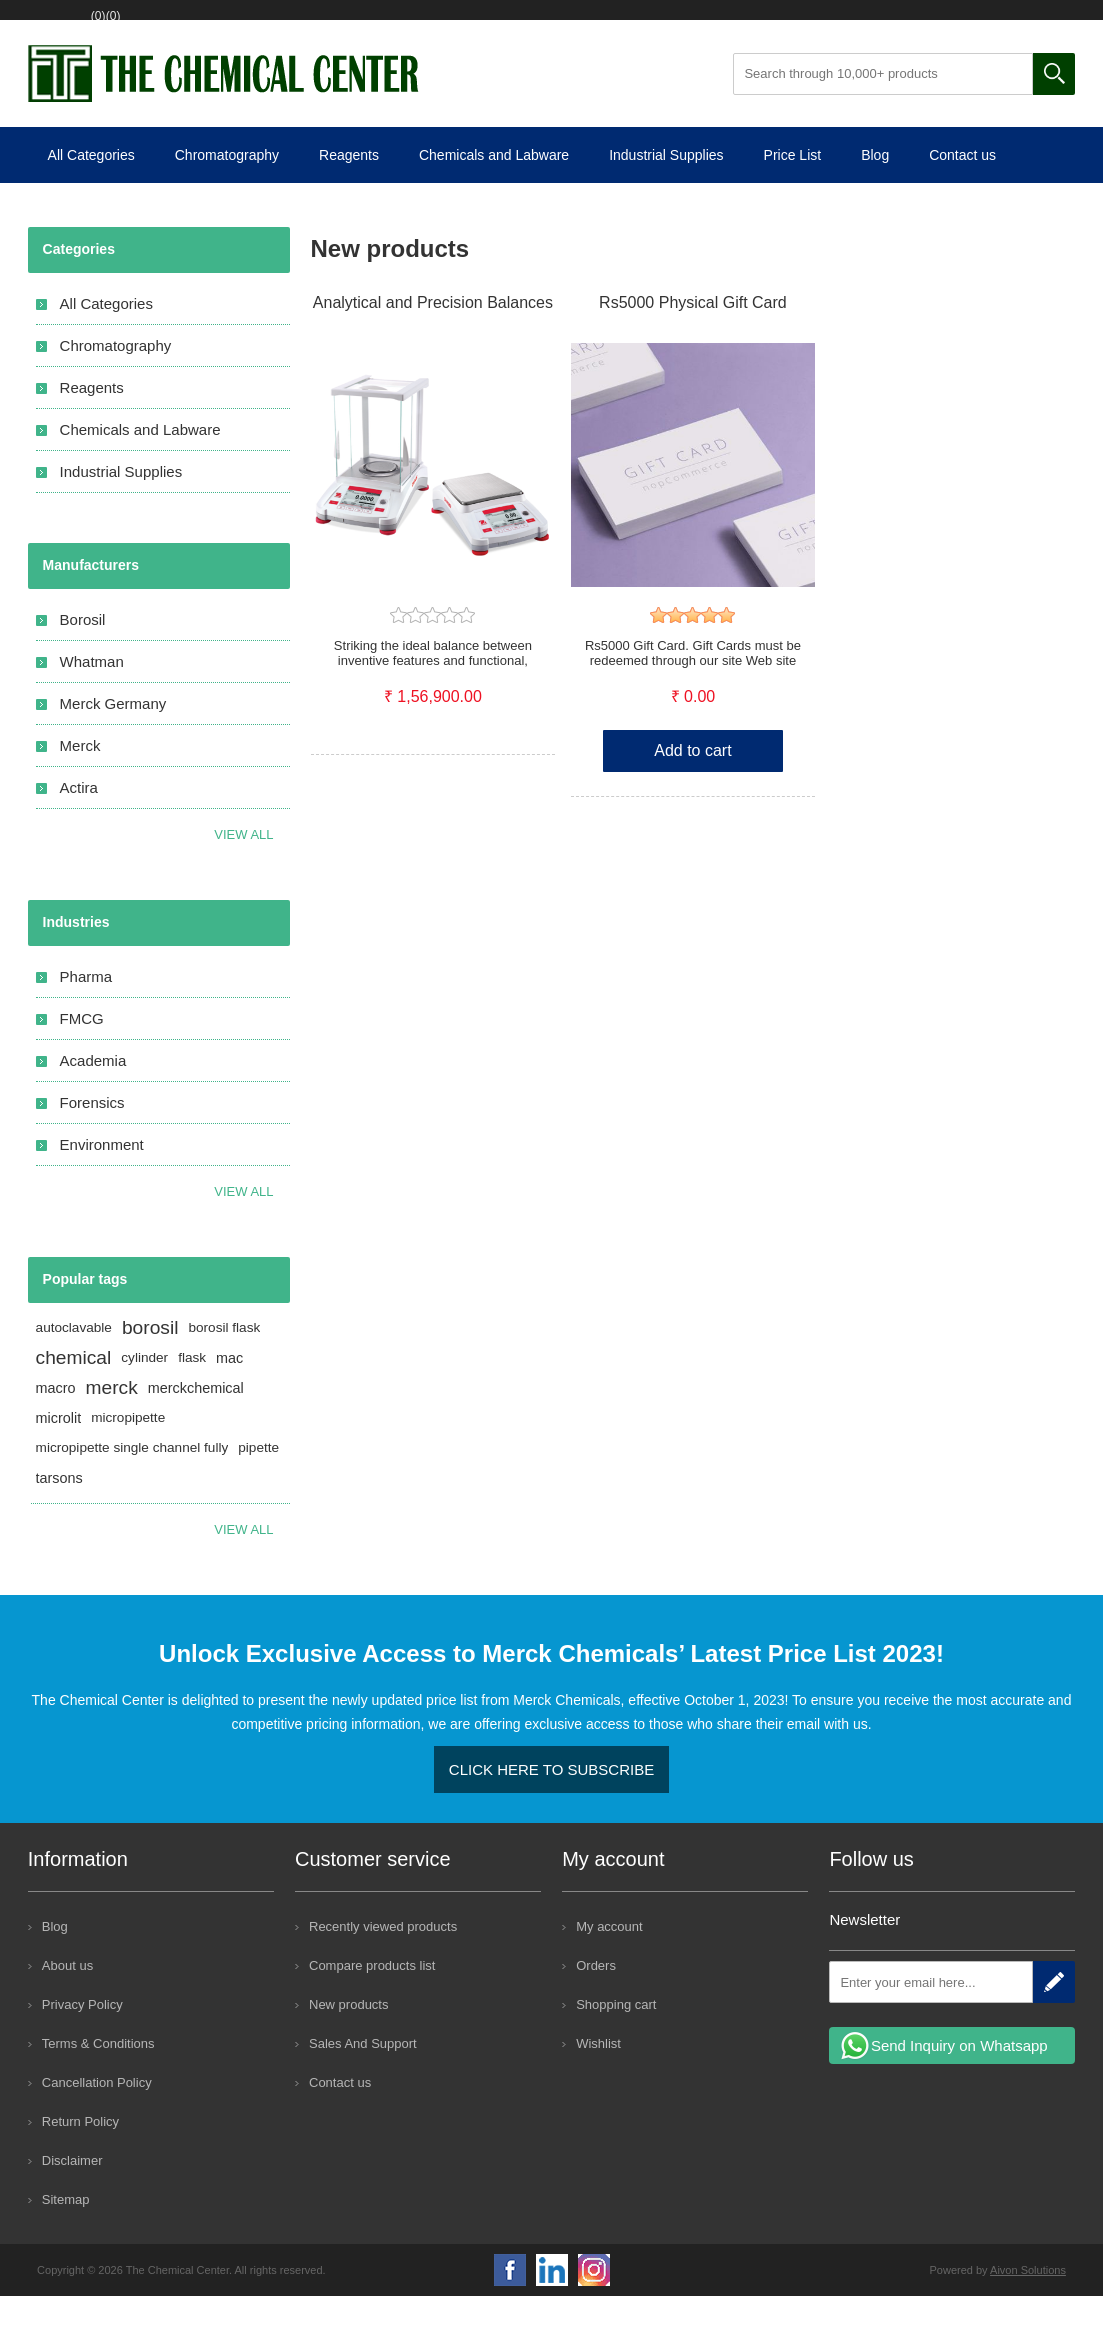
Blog (875, 187)
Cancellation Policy (97, 2114)
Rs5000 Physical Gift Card (693, 334)
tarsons (59, 1510)
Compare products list (372, 1997)
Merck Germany (113, 735)
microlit (59, 1450)
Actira (79, 819)
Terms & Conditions (98, 2075)
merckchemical (196, 1420)
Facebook (510, 2302)
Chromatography (227, 187)
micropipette (128, 1449)
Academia (93, 1092)
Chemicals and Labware (494, 187)
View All (243, 1223)
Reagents (349, 187)
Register (91, 27)
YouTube (552, 2302)
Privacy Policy (82, 2036)
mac (229, 1390)
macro (56, 1420)
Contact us (962, 187)
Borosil (83, 651)
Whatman (92, 693)
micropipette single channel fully (132, 1479)
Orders (596, 1997)
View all (243, 866)
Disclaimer (72, 2192)
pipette (258, 1479)
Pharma (86, 1008)
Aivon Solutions (1028, 2302)
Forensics (92, 1134)
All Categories (91, 187)
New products (348, 2036)
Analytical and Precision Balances (433, 334)
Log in (175, 27)
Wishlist (262, 27)
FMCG (82, 1050)
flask (192, 1389)
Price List (793, 187)
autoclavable (74, 1359)
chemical (74, 1389)
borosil (150, 1359)
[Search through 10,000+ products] (883, 106)
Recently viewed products (383, 1958)
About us (67, 1997)
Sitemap (66, 2231)
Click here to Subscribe (551, 1801)
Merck (80, 777)
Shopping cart (374, 27)
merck (112, 1419)
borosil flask (224, 1359)
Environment (102, 1176)
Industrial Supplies (666, 187)
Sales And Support (363, 2075)
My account (609, 1958)
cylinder (144, 1389)
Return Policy (80, 2153)
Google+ (594, 2302)
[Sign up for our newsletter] (931, 2014)
